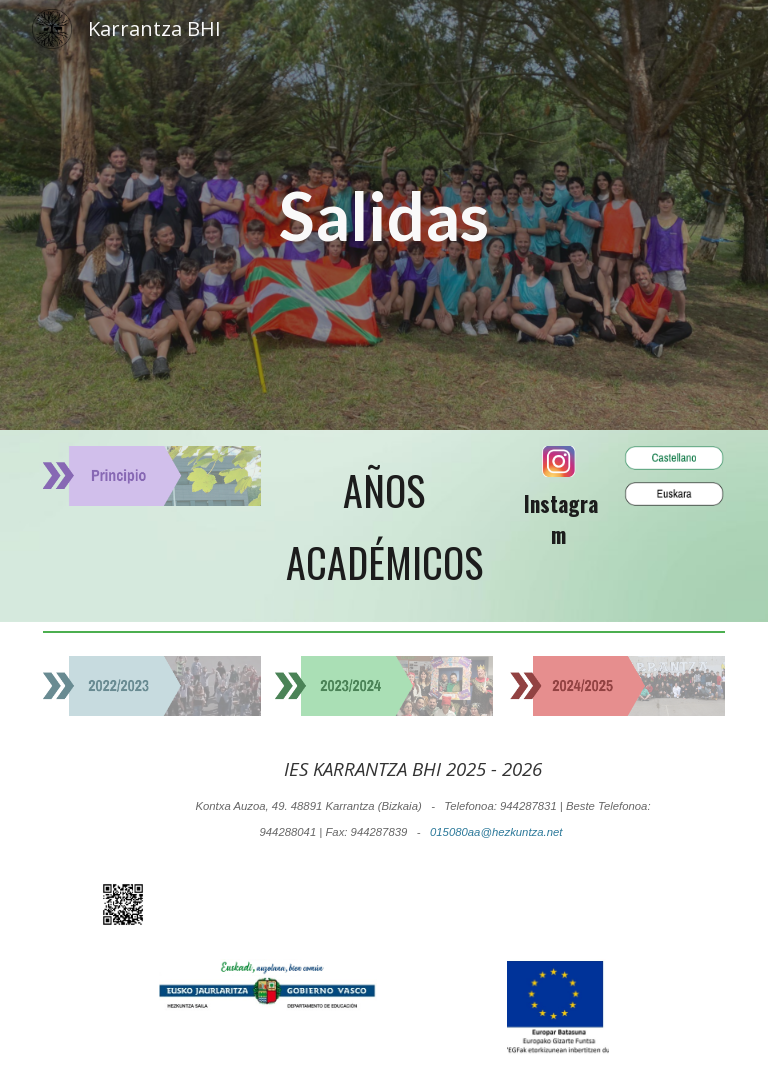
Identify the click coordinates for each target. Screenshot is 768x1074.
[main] (384, 215)
